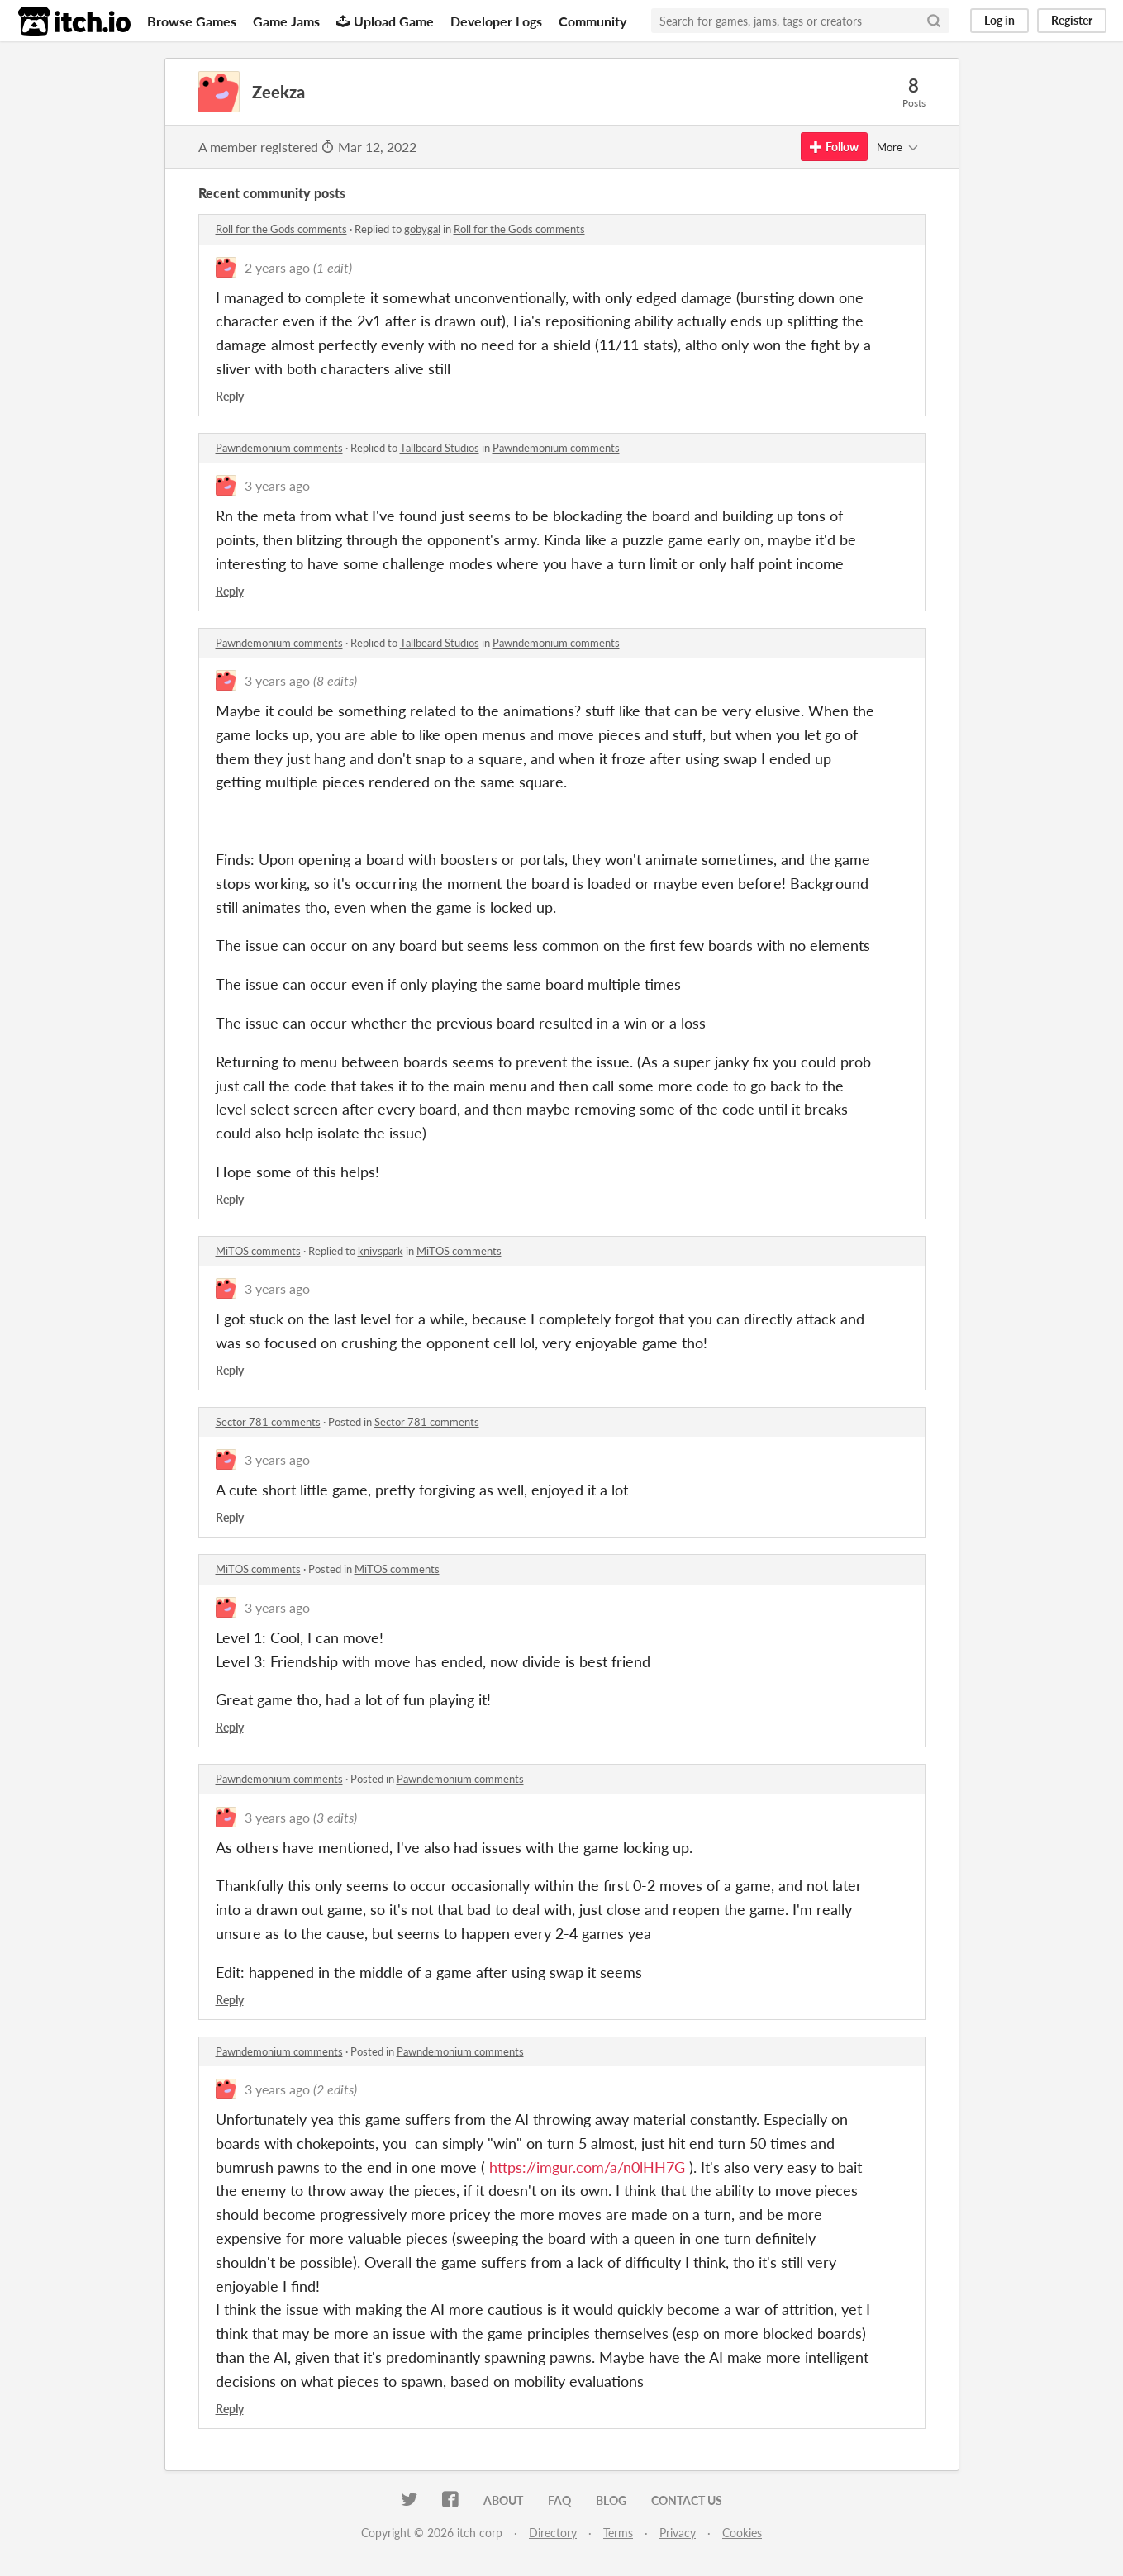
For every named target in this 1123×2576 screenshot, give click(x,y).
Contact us (686, 2500)
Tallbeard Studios (439, 447)
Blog (611, 2500)
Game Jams (286, 21)
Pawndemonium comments (279, 447)
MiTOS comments (258, 1250)
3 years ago (277, 485)
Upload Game (385, 21)
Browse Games (191, 21)
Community (592, 21)
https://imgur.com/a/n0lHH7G (589, 2167)
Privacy (677, 2533)
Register (1071, 20)
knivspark (380, 1250)
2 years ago (277, 267)
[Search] (933, 20)
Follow (834, 147)
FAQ (559, 2500)
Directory (553, 2533)
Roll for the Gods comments (281, 228)
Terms (618, 2533)
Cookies (742, 2533)
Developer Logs (496, 21)
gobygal (422, 228)
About (503, 2500)
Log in (999, 20)
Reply (230, 396)
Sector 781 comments (268, 1421)
